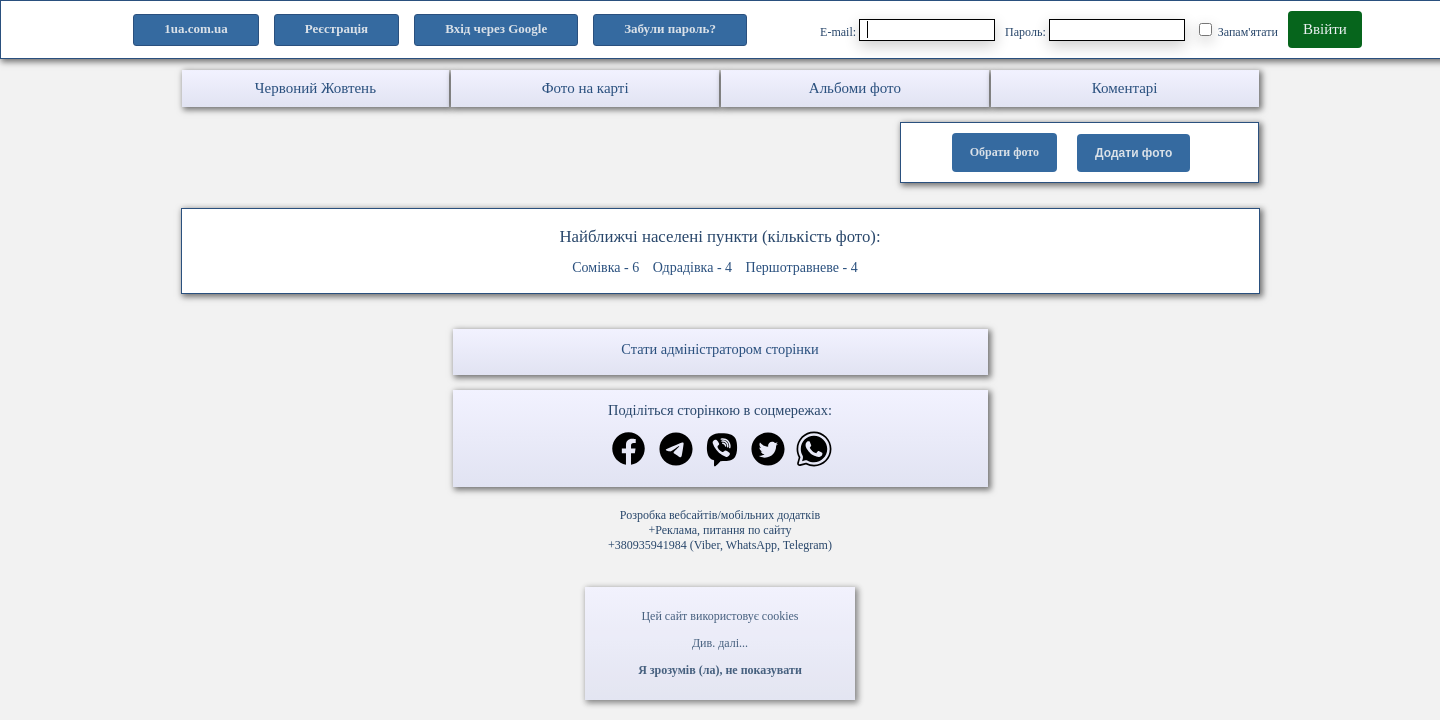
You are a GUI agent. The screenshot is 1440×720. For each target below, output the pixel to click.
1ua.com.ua (196, 28)
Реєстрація (336, 28)
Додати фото (1133, 153)
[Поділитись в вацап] (814, 451)
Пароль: (1095, 30)
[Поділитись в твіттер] (768, 451)
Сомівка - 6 (605, 267)
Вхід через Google (496, 28)
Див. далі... (720, 643)
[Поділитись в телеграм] (676, 451)
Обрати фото (1004, 152)
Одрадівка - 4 (692, 267)
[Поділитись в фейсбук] (628, 450)
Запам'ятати (1238, 31)
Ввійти (1325, 29)
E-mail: (907, 30)
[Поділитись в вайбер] (722, 451)
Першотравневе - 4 (802, 267)
